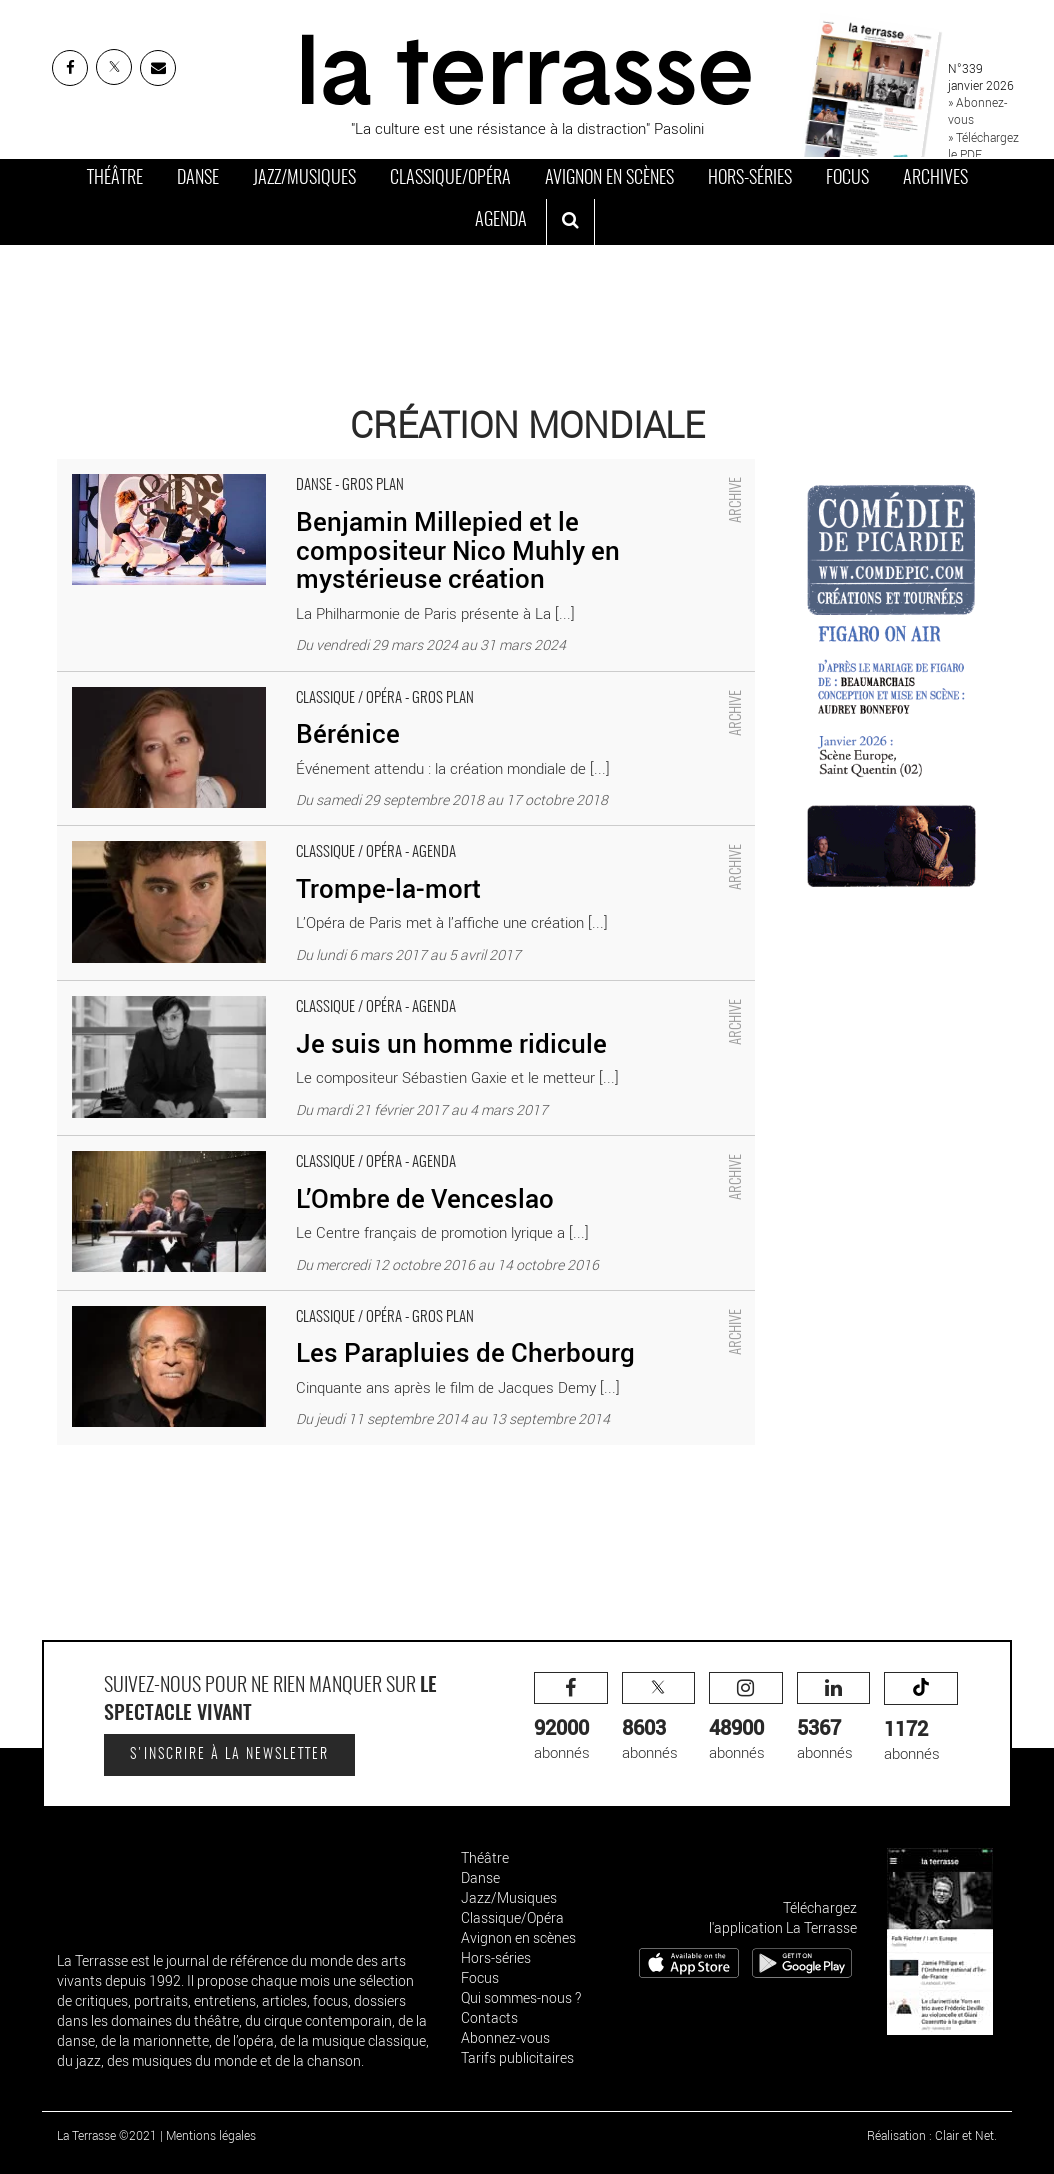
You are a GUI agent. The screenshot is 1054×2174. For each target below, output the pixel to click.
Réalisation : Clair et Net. (932, 2135)
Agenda (501, 221)
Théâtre (115, 179)
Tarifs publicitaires (517, 2057)
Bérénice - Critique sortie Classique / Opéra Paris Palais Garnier (263, 682)
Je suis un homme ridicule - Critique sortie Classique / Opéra (254, 991)
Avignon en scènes (609, 179)
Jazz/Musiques (304, 179)
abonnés (571, 1717)
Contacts (489, 2017)
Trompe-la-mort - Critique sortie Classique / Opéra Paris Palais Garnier (284, 836)
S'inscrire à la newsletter (229, 1755)
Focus (847, 179)
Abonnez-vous (505, 2037)
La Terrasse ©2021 (107, 2135)
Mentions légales (211, 2135)
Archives (935, 179)
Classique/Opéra (450, 179)
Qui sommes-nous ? (521, 1997)
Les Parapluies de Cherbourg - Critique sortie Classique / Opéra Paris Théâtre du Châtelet (348, 1301)
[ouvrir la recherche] (570, 222)
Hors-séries (750, 179)
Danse (198, 179)
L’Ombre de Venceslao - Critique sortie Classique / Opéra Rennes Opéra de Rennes (327, 1146)
